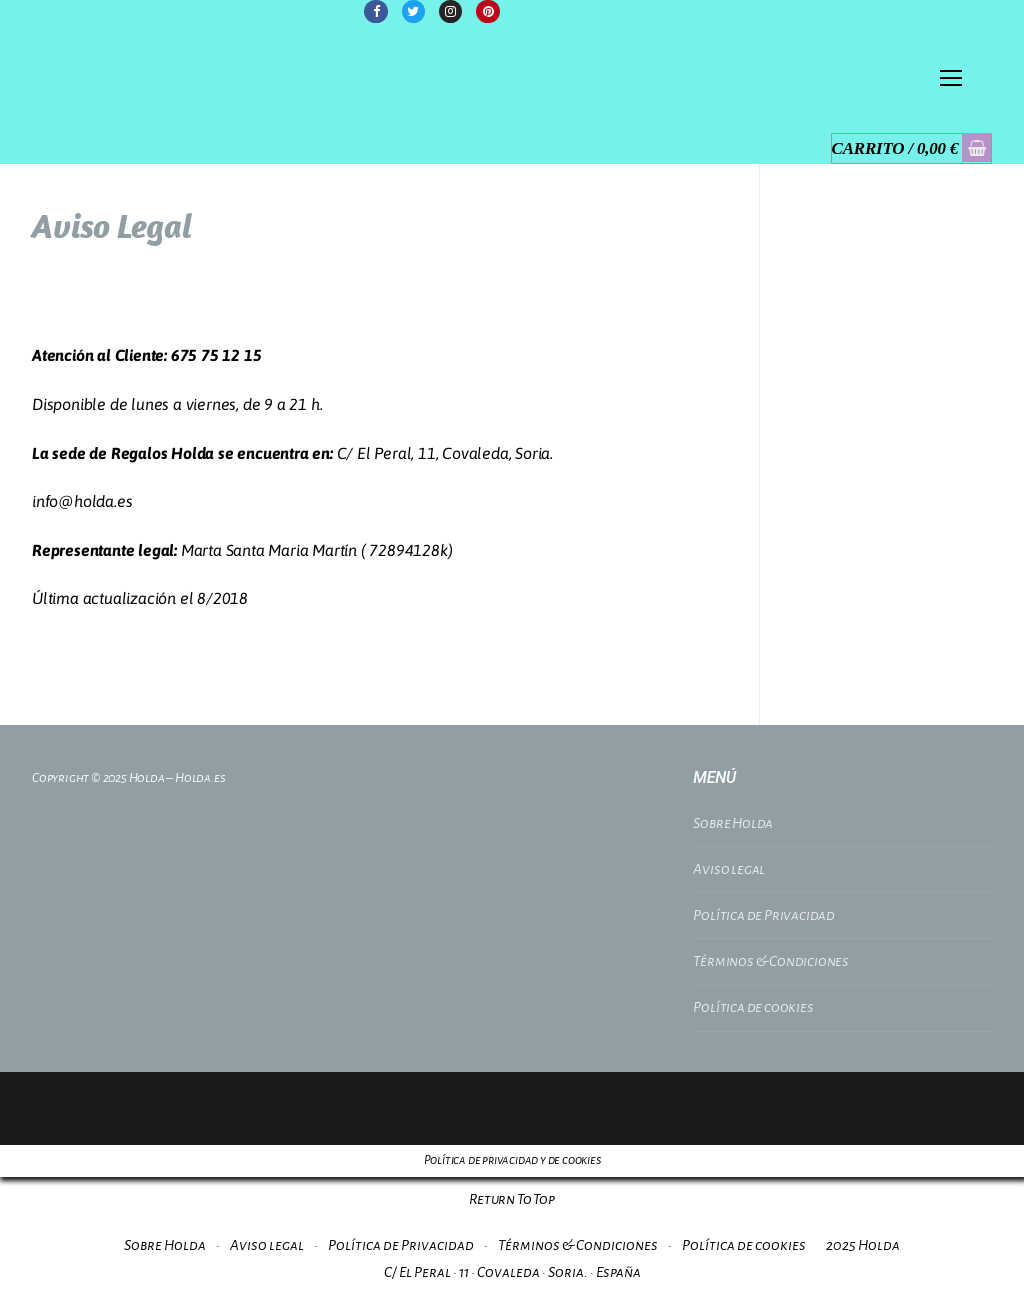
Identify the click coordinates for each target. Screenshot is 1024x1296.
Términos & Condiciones (771, 961)
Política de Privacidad (764, 915)
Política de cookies (753, 1007)
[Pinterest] (487, 11)
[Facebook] (375, 11)
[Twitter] (413, 11)
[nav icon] (951, 79)
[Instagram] (450, 11)
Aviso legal (729, 869)
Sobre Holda (733, 823)
